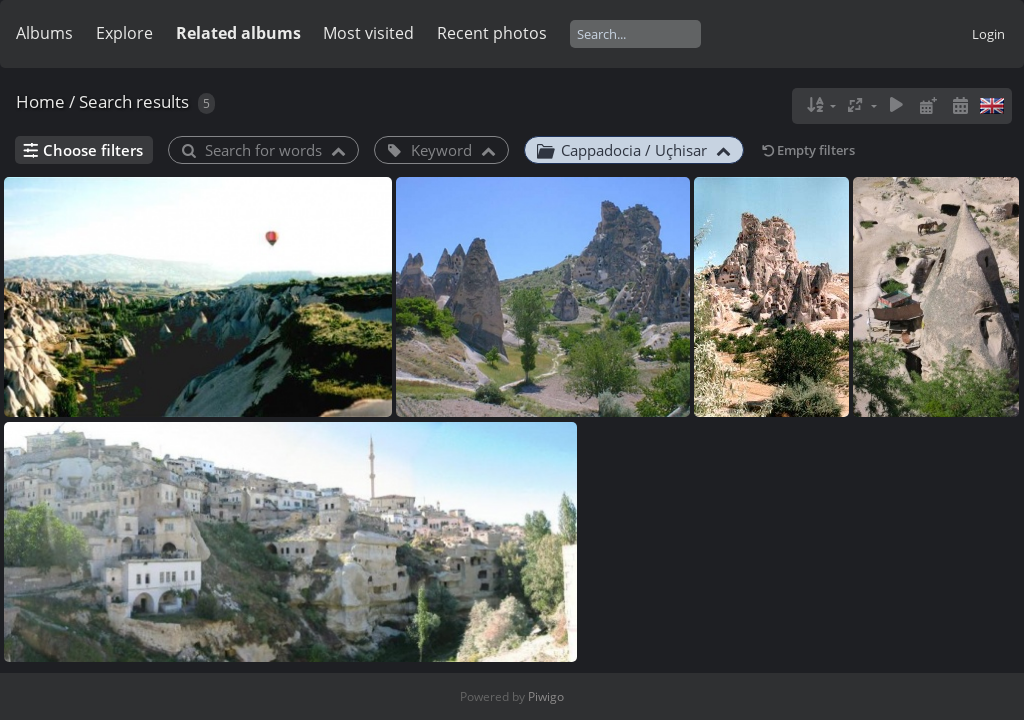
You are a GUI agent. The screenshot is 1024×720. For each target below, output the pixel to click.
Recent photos (492, 33)
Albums (44, 33)
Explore (124, 33)
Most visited (368, 33)
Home (40, 101)
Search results (134, 101)
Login (988, 34)
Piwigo (546, 696)
